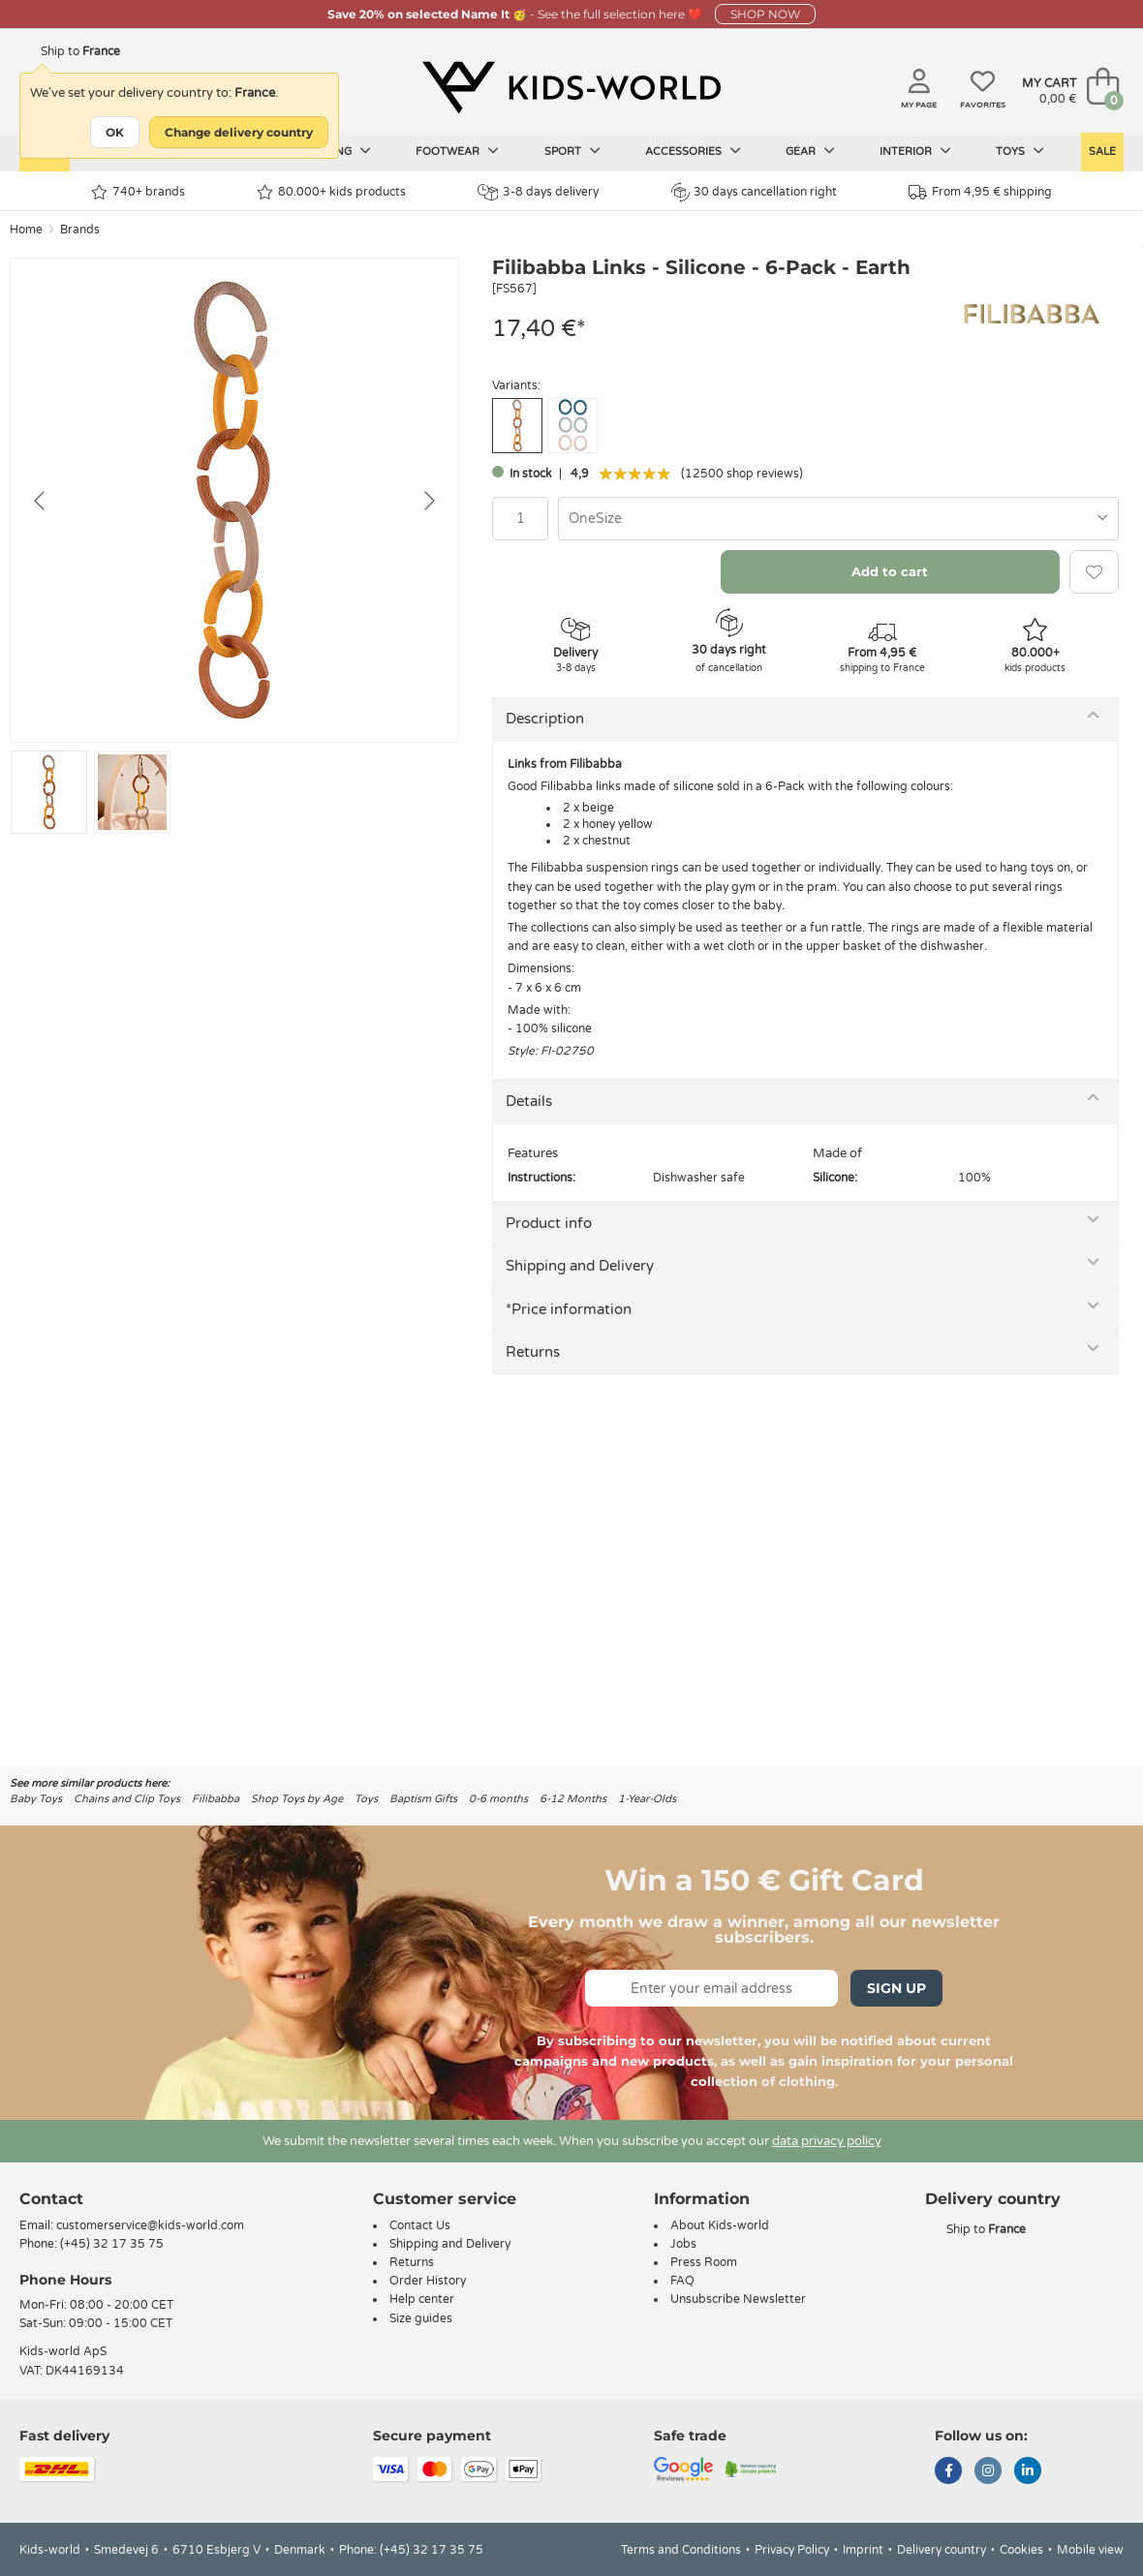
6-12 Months (573, 1799)
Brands (80, 229)
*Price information (569, 1309)
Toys (1020, 151)
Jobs (683, 2244)
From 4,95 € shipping (980, 192)
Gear (810, 151)
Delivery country (941, 2550)
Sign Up (896, 1988)
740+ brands (138, 192)
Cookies (1021, 2550)
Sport (572, 151)
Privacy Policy (792, 2550)
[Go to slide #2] (132, 792)
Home (26, 229)
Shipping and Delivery (580, 1265)
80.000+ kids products (331, 192)
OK (115, 132)
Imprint (863, 2550)
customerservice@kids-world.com (150, 2225)
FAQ (682, 2280)
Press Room (703, 2262)
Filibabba (215, 1799)
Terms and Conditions (681, 2550)
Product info (549, 1223)
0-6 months (498, 1799)
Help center (421, 2299)
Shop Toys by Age (297, 1799)
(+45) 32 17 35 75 (112, 2244)
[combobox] (838, 518)
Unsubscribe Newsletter (738, 2299)
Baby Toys (36, 1799)
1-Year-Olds (647, 1799)
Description (545, 718)
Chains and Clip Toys (127, 1799)
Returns (533, 1352)
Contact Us (419, 2225)
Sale (1102, 151)
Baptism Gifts (423, 1799)
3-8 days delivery (538, 192)
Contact (51, 2199)
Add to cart (889, 571)
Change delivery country (239, 132)
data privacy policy (826, 2141)
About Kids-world (719, 2225)
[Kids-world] (571, 88)
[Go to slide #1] (49, 792)
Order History (427, 2280)
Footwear (457, 151)
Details (529, 1101)
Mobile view (1090, 2550)
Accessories (693, 151)
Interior (915, 151)
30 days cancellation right (754, 191)
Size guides (420, 2318)
